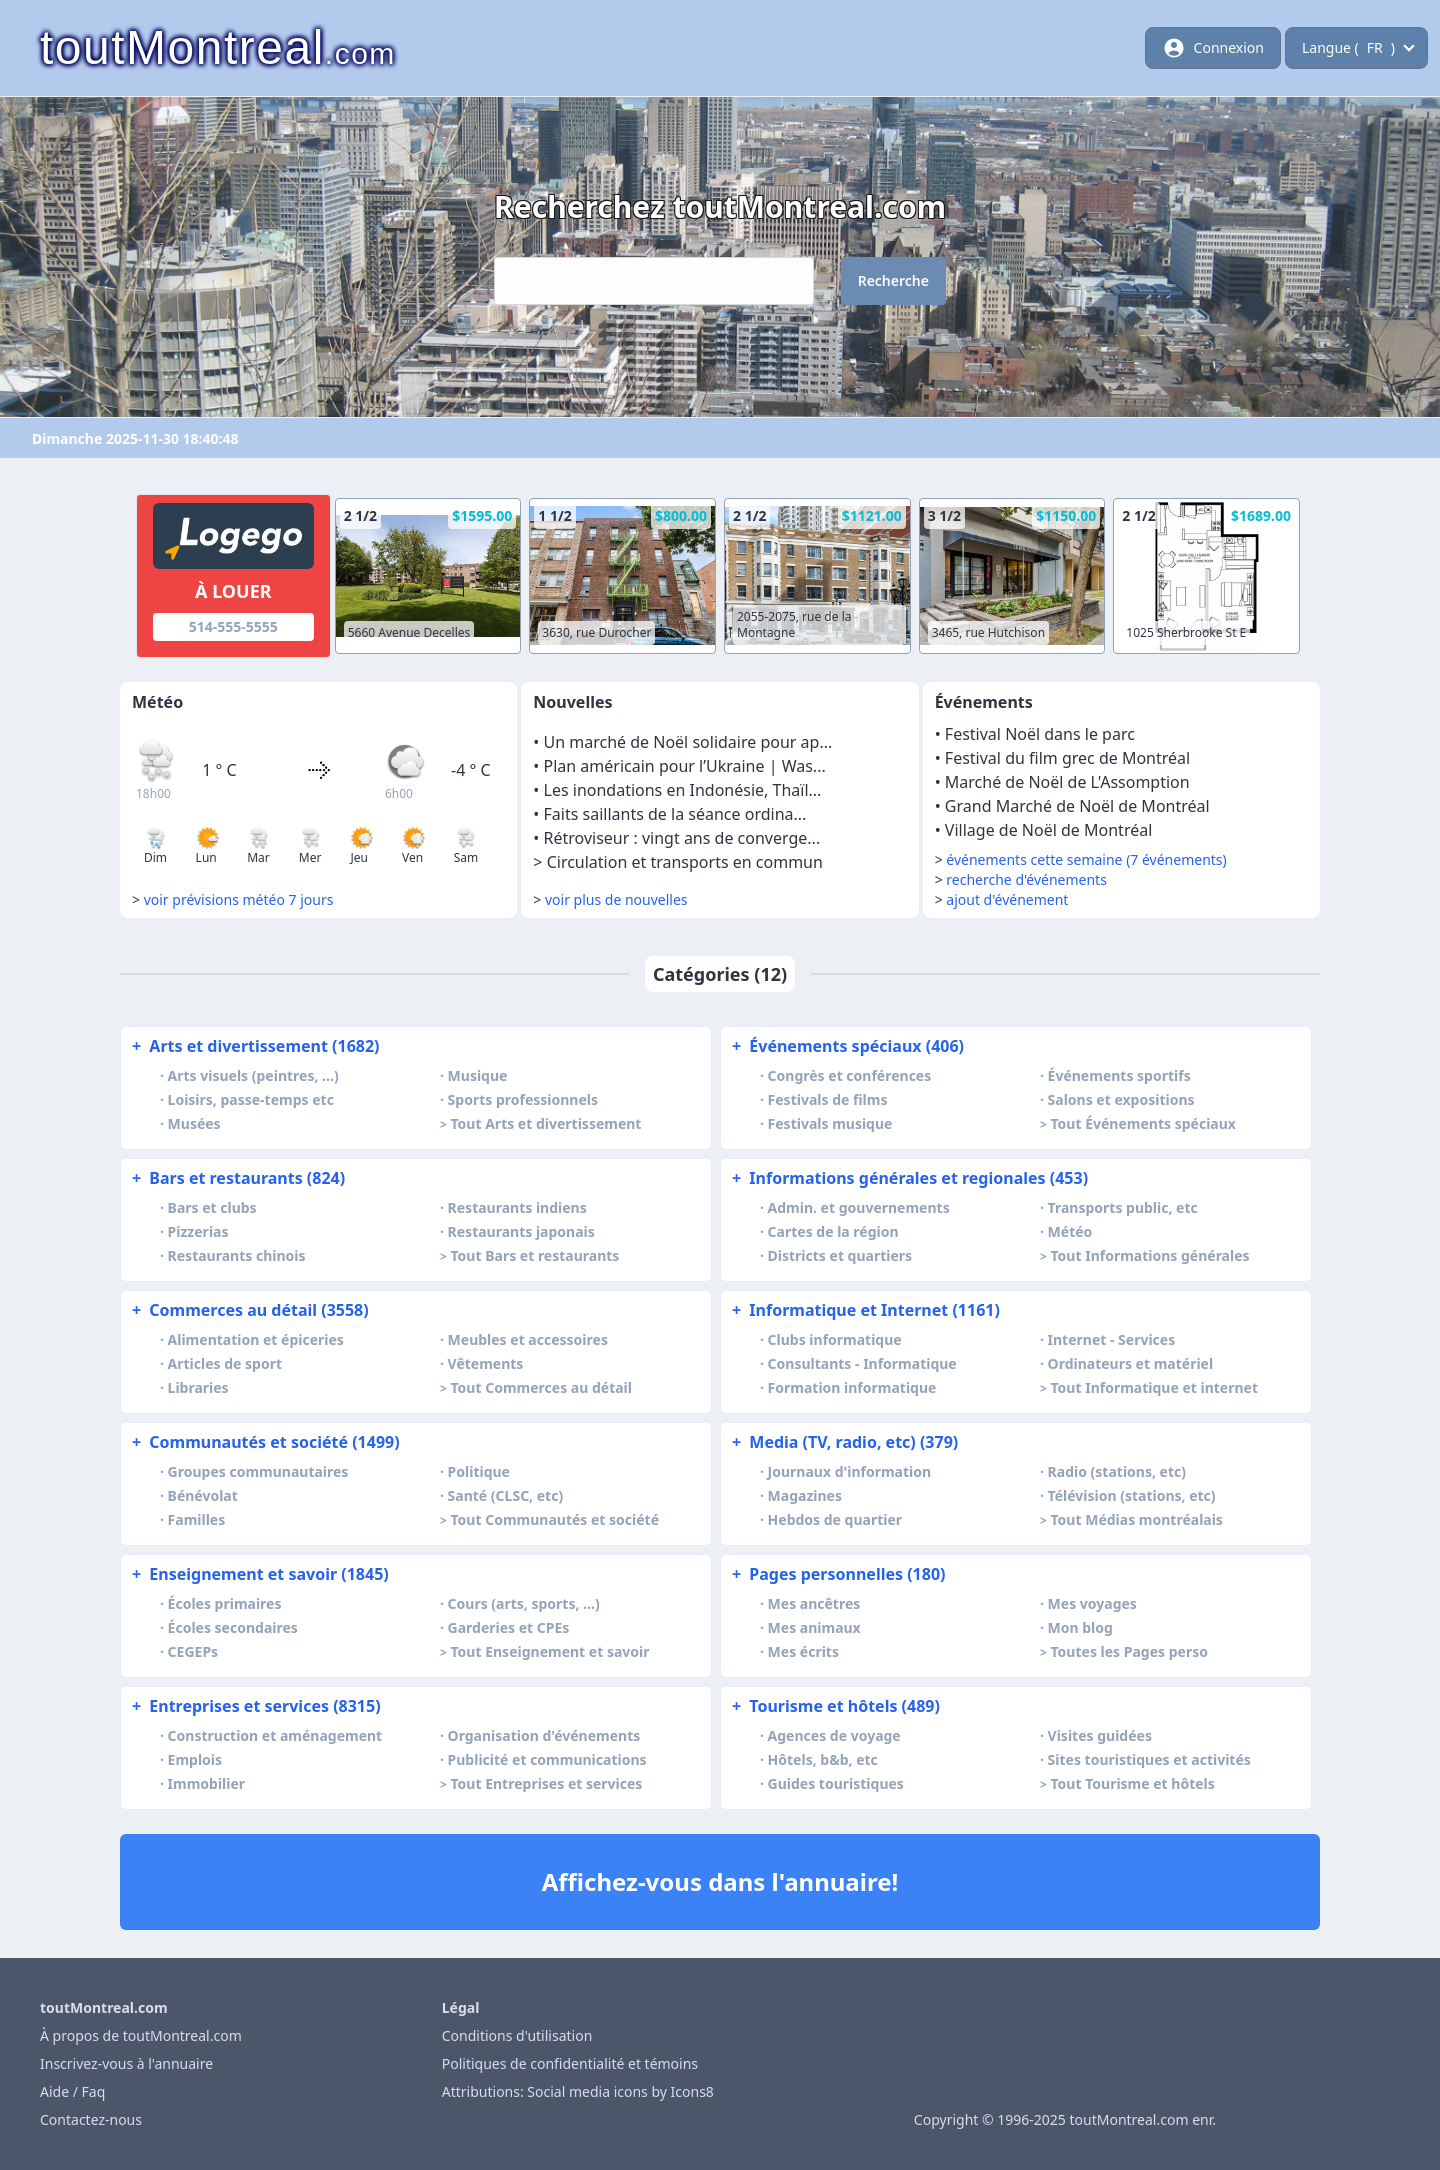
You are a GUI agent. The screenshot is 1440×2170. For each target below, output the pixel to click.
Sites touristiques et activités (1149, 1759)
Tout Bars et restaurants (535, 1255)
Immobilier (207, 1783)
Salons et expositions (1121, 1099)
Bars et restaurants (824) (236, 1178)
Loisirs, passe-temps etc (251, 1099)
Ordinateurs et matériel (1131, 1363)
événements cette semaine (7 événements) (1086, 859)
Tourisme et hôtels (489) (834, 1706)
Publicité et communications (547, 1759)
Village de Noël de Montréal (1048, 830)
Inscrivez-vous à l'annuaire (126, 2063)
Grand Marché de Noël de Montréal (1077, 806)
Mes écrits (803, 1651)
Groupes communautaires (258, 1471)
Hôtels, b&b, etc (823, 1759)
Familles (197, 1519)
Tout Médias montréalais (1137, 1519)
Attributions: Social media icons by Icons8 (578, 2091)
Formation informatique (852, 1387)
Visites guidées (1100, 1735)
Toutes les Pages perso (1129, 1651)
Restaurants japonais (521, 1231)
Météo (1070, 1231)
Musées (194, 1123)
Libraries (198, 1387)
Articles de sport (225, 1363)
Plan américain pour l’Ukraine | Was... (685, 766)
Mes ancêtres (814, 1603)
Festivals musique (830, 1123)
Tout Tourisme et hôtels (1133, 1783)
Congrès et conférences (850, 1075)
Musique (478, 1075)
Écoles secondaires (233, 1627)
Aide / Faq (72, 2091)
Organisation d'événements (544, 1735)
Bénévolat (203, 1495)
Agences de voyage (834, 1735)
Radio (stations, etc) (1117, 1471)
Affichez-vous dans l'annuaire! (720, 1881)
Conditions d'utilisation (517, 2035)
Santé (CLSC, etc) (506, 1495)
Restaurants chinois (237, 1255)
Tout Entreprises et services (547, 1783)
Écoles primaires (225, 1603)
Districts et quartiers (840, 1255)
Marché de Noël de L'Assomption (1067, 782)
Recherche (893, 280)
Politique (479, 1471)
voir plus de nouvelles (616, 899)
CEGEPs (193, 1651)
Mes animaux (814, 1627)
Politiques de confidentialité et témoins (570, 2063)
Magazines (805, 1495)
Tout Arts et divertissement (546, 1123)
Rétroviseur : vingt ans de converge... (682, 838)
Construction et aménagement (275, 1735)
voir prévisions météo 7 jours (239, 899)
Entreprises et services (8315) (254, 1706)
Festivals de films (828, 1099)
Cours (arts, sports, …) (524, 1603)
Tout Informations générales (1150, 1255)
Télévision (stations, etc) (1132, 1495)
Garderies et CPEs (509, 1627)
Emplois (195, 1759)
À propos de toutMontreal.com (141, 2035)
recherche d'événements (1026, 879)
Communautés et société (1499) (264, 1442)
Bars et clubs (212, 1207)
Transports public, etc (1123, 1207)
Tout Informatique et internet (1154, 1387)
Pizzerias (198, 1231)
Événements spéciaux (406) (846, 1046)
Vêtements (486, 1363)
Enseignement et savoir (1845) (258, 1574)
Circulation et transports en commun (685, 862)
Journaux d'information (850, 1471)
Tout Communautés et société (555, 1519)
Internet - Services (1112, 1339)
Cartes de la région (833, 1231)
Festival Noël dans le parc (1040, 734)
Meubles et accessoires (528, 1339)
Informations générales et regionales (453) (908, 1178)
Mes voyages (1092, 1603)
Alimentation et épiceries (256, 1339)
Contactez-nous (91, 2119)
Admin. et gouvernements (859, 1207)
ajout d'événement (1007, 899)
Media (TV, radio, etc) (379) (843, 1442)
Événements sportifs (1119, 1075)
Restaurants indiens (517, 1207)
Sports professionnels (523, 1099)
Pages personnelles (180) (836, 1574)
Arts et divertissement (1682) (254, 1046)
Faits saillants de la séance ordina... (675, 814)
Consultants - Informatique (862, 1363)
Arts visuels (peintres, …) (253, 1075)
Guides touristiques (836, 1783)
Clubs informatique (835, 1339)
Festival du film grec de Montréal (1067, 758)
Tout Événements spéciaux (1143, 1123)
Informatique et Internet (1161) (864, 1310)
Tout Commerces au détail (541, 1387)
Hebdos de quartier (835, 1519)
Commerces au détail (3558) (248, 1310)
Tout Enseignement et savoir (550, 1651)
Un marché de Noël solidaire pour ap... (688, 742)
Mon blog (1080, 1627)
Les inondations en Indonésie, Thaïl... (683, 790)
